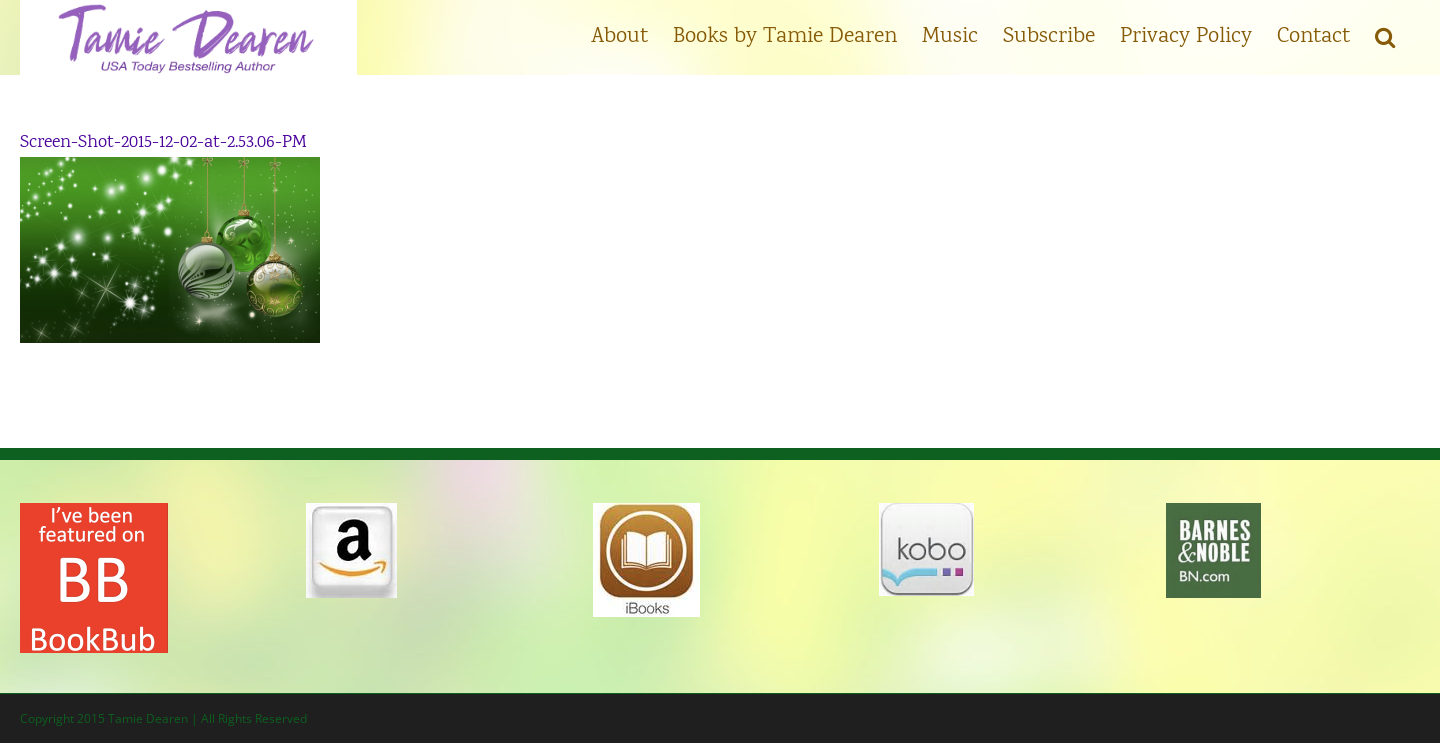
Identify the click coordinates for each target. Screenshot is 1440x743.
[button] (1385, 35)
